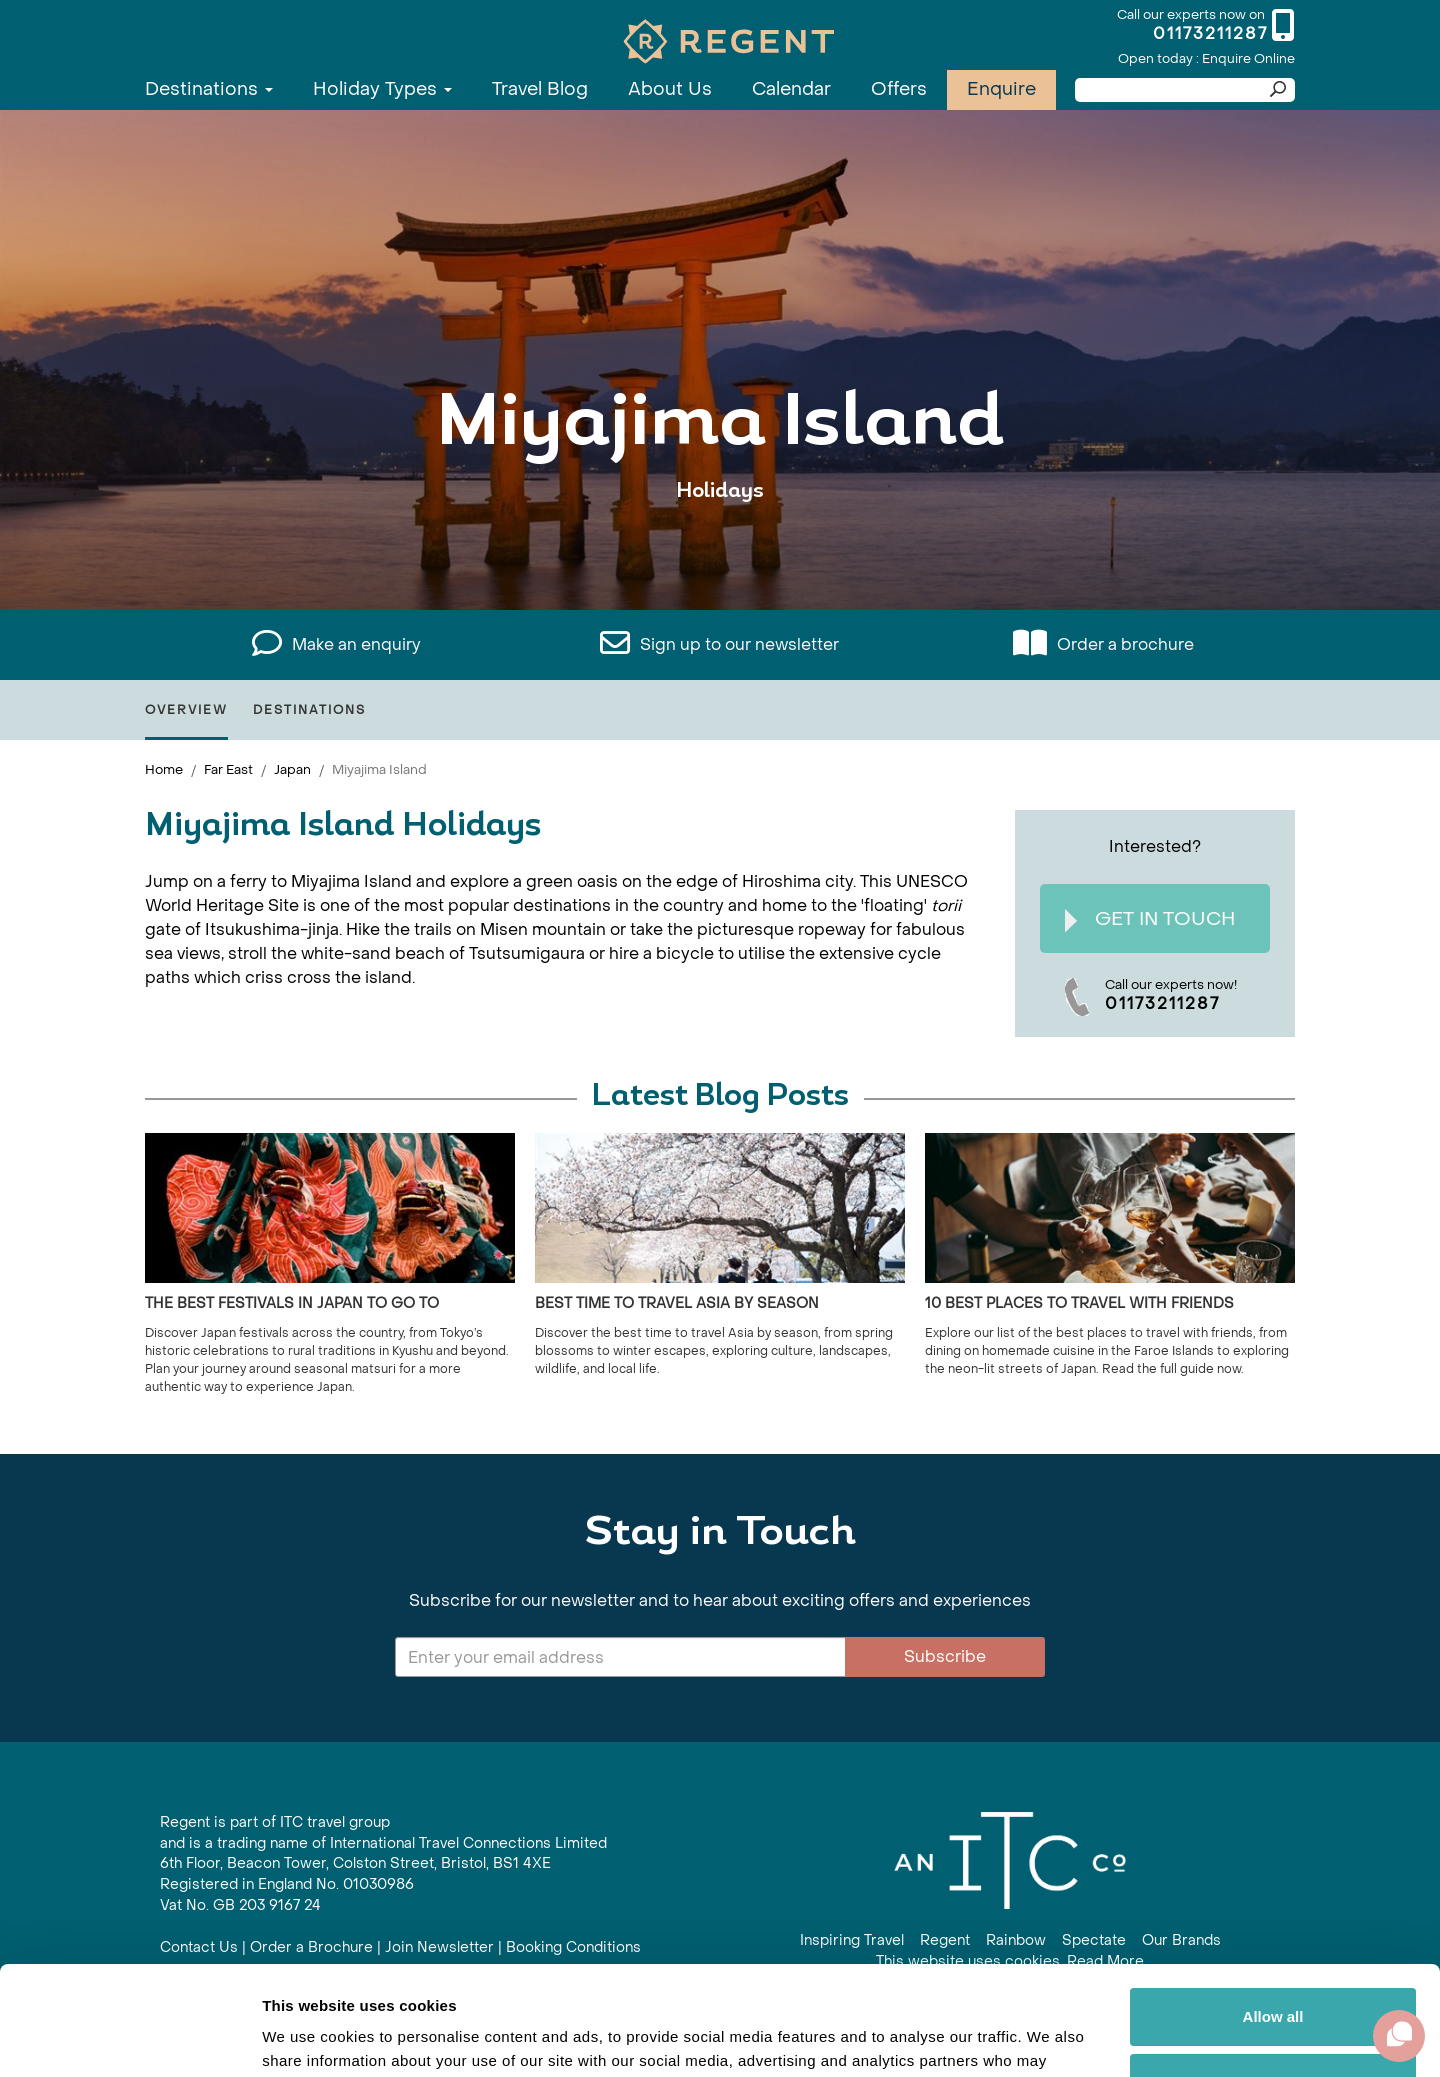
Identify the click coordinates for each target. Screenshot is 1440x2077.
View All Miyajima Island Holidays (720, 552)
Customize (1274, 1979)
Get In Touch (1150, 919)
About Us (670, 89)
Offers (899, 89)
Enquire (1001, 89)
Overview (186, 710)
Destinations (209, 89)
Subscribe (945, 1656)
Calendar (791, 89)
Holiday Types (382, 89)
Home (164, 769)
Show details (308, 2037)
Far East (228, 769)
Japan (292, 769)
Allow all (1273, 1914)
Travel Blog (540, 89)
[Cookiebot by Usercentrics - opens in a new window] (129, 2038)
